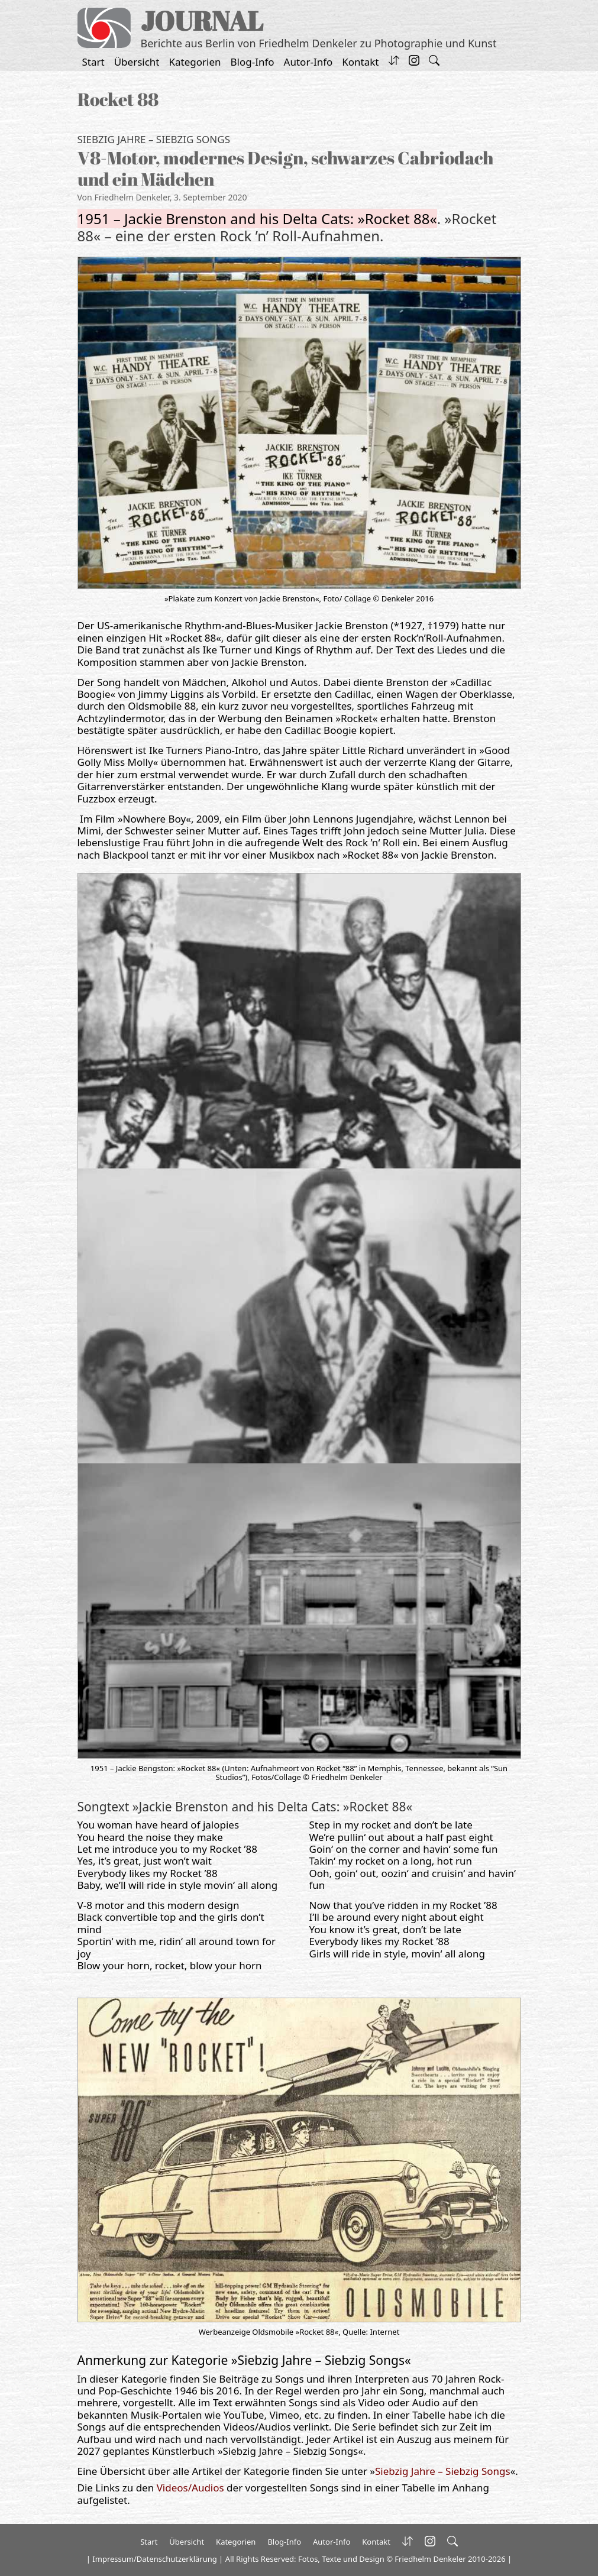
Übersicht (137, 62)
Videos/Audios (190, 2487)
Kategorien (195, 62)
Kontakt (360, 62)
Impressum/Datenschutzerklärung (154, 2559)
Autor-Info (308, 62)
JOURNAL (202, 20)
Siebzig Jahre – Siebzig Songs (153, 139)
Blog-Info (252, 62)
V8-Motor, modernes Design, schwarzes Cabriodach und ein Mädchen (285, 168)
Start (93, 62)
